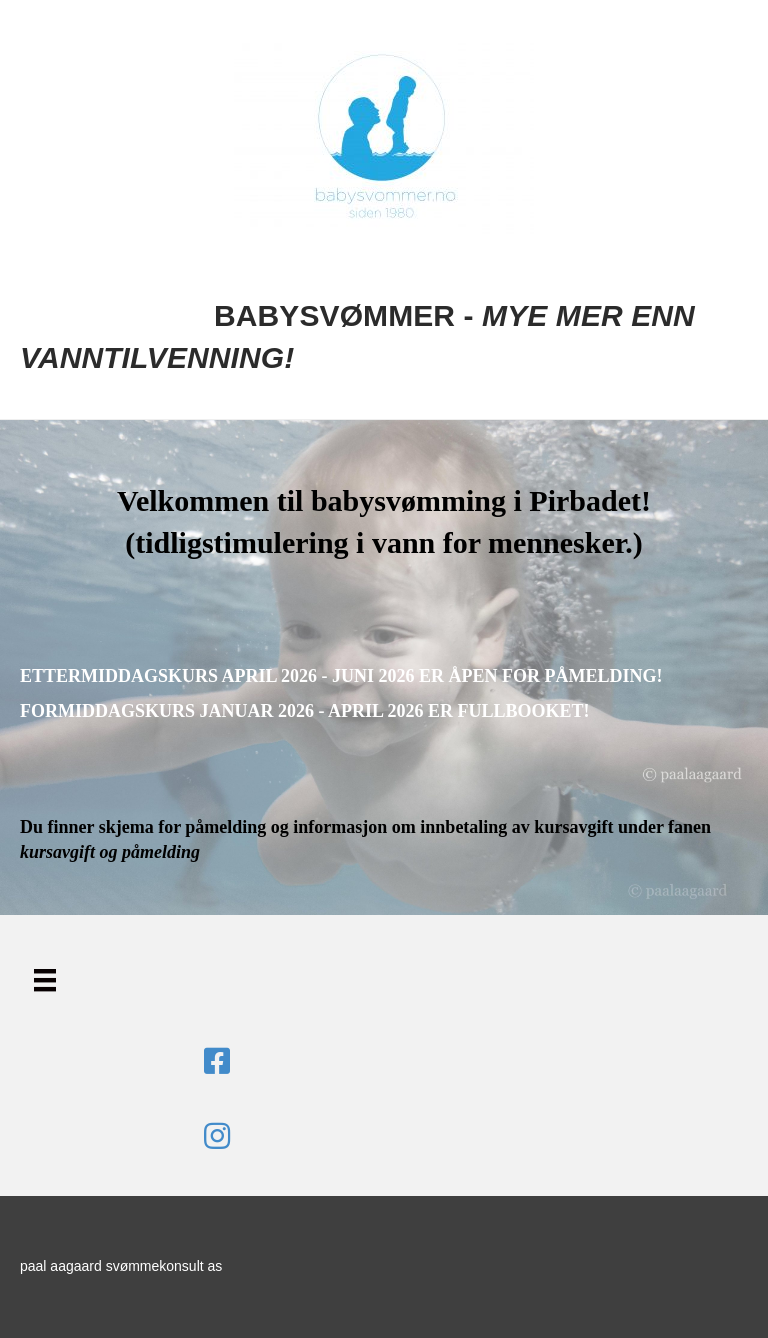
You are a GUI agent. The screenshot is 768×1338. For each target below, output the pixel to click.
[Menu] (45, 980)
